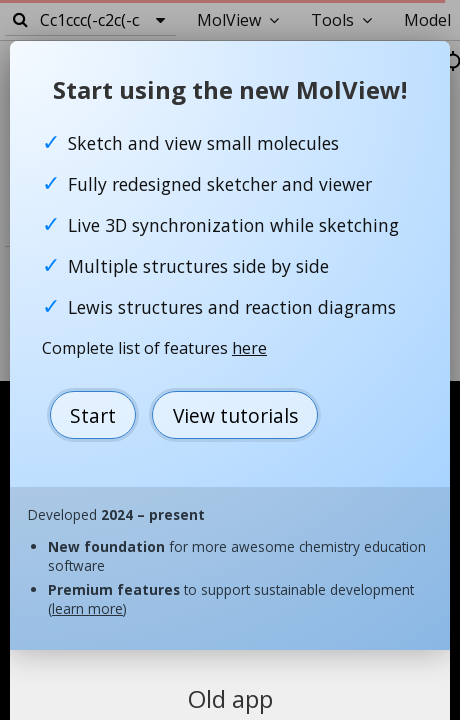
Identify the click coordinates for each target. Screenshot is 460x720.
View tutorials (235, 415)
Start (93, 415)
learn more (87, 608)
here (249, 348)
